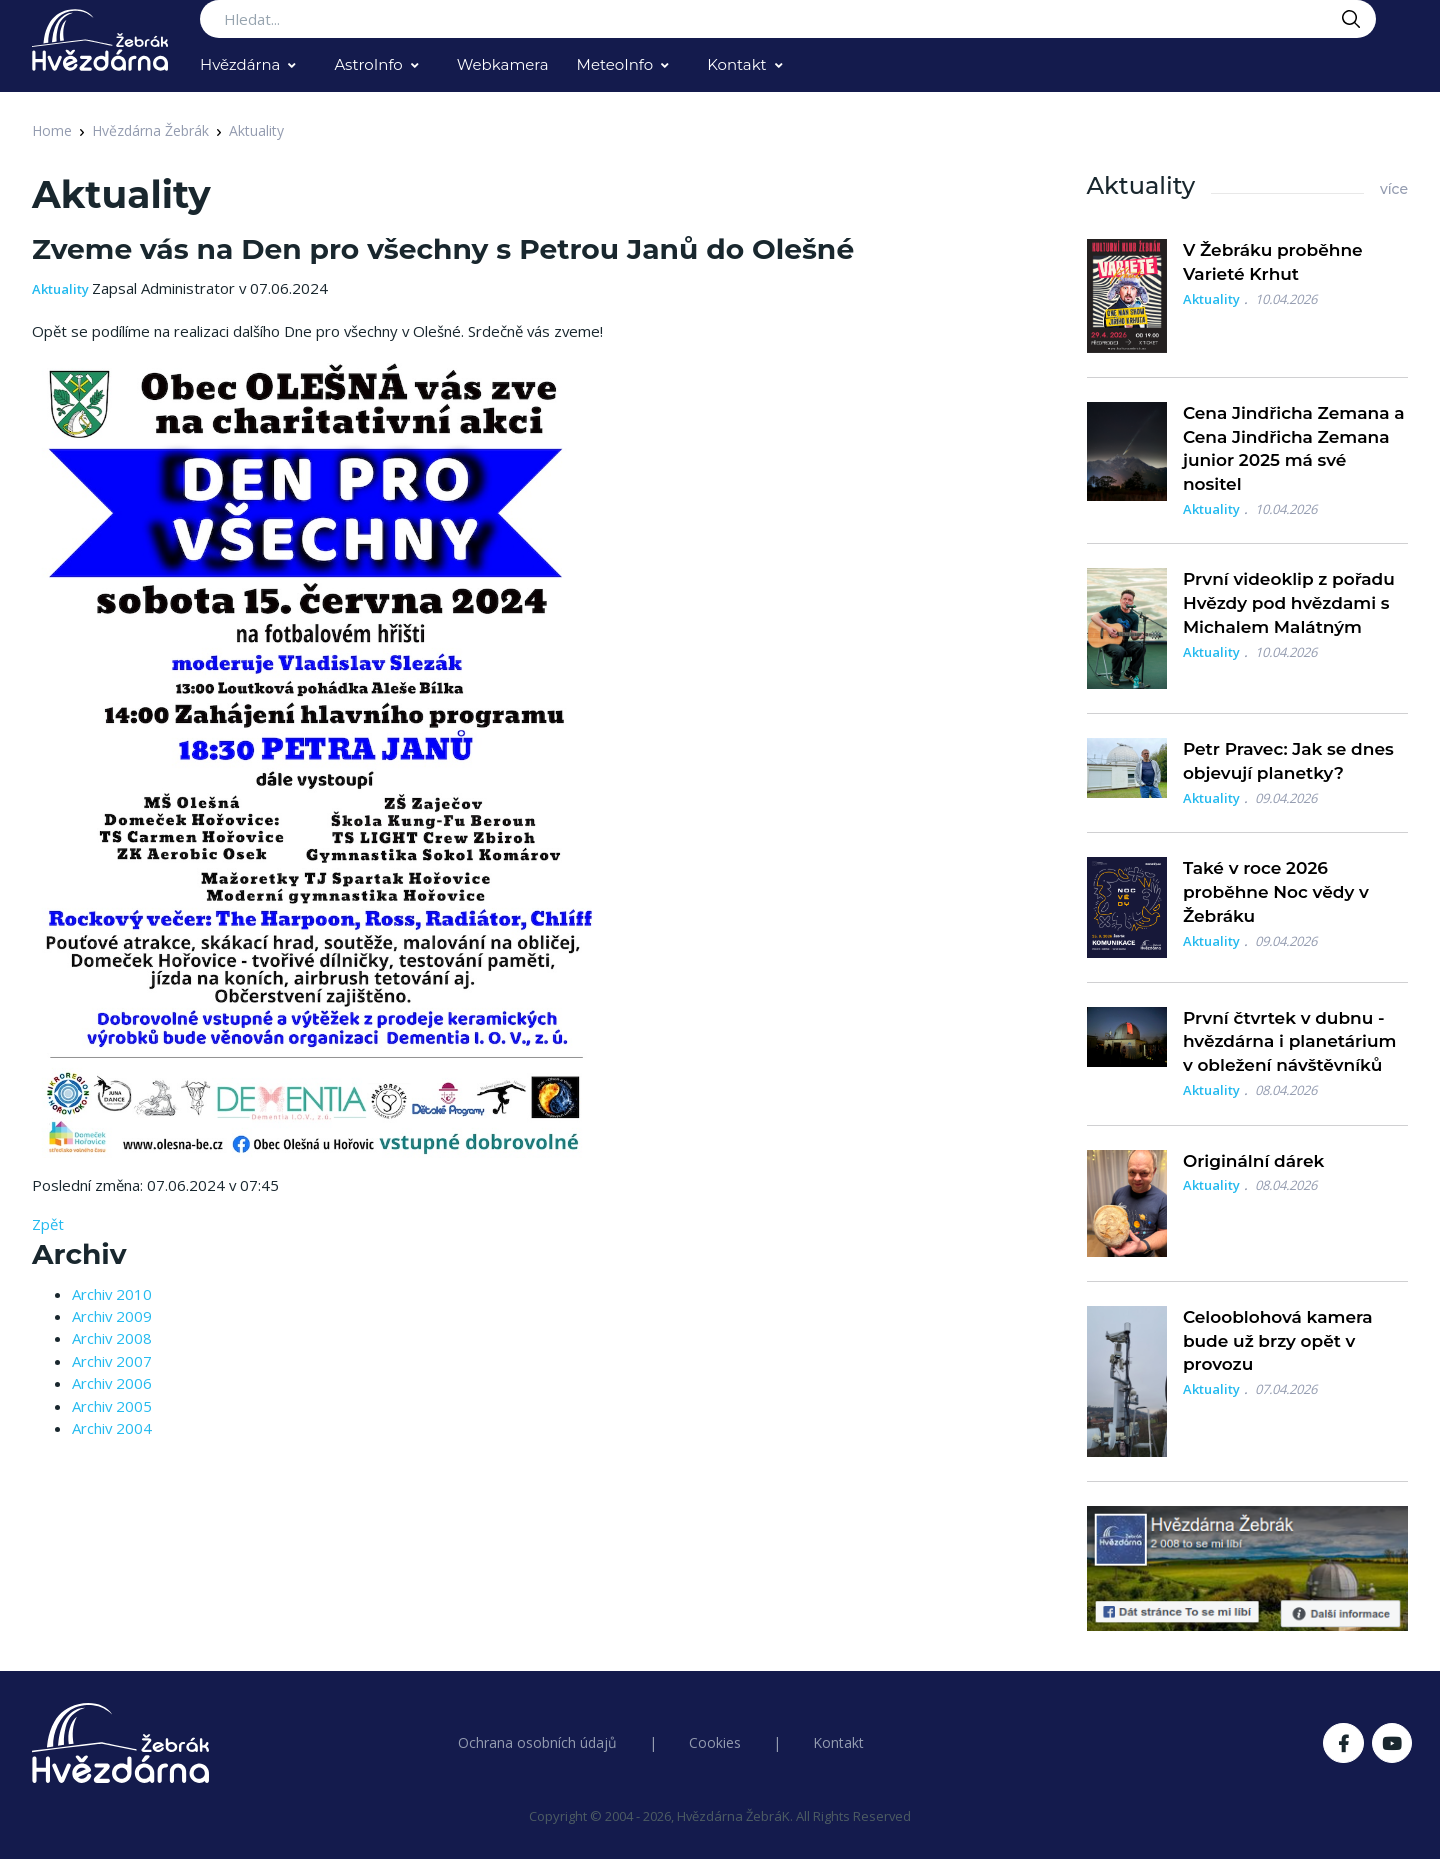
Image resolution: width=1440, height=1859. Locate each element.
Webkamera (503, 64)
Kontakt (737, 64)
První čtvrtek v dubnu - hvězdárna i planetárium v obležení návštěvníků (1290, 1042)
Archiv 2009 (112, 1316)
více (1394, 189)
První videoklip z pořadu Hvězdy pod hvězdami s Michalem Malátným (1289, 603)
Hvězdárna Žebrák (150, 130)
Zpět (48, 1224)
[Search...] (788, 19)
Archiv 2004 (112, 1428)
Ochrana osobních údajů (537, 1742)
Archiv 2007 (112, 1361)
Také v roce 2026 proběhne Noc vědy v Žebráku (1276, 892)
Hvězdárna (240, 64)
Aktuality (256, 130)
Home (52, 130)
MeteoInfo (615, 64)
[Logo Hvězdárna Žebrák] (100, 40)
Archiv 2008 (112, 1338)
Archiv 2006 (112, 1383)
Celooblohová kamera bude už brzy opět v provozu (1278, 1341)
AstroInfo (368, 64)
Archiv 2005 (112, 1406)
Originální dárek (1253, 1161)
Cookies (715, 1742)
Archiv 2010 (112, 1294)
